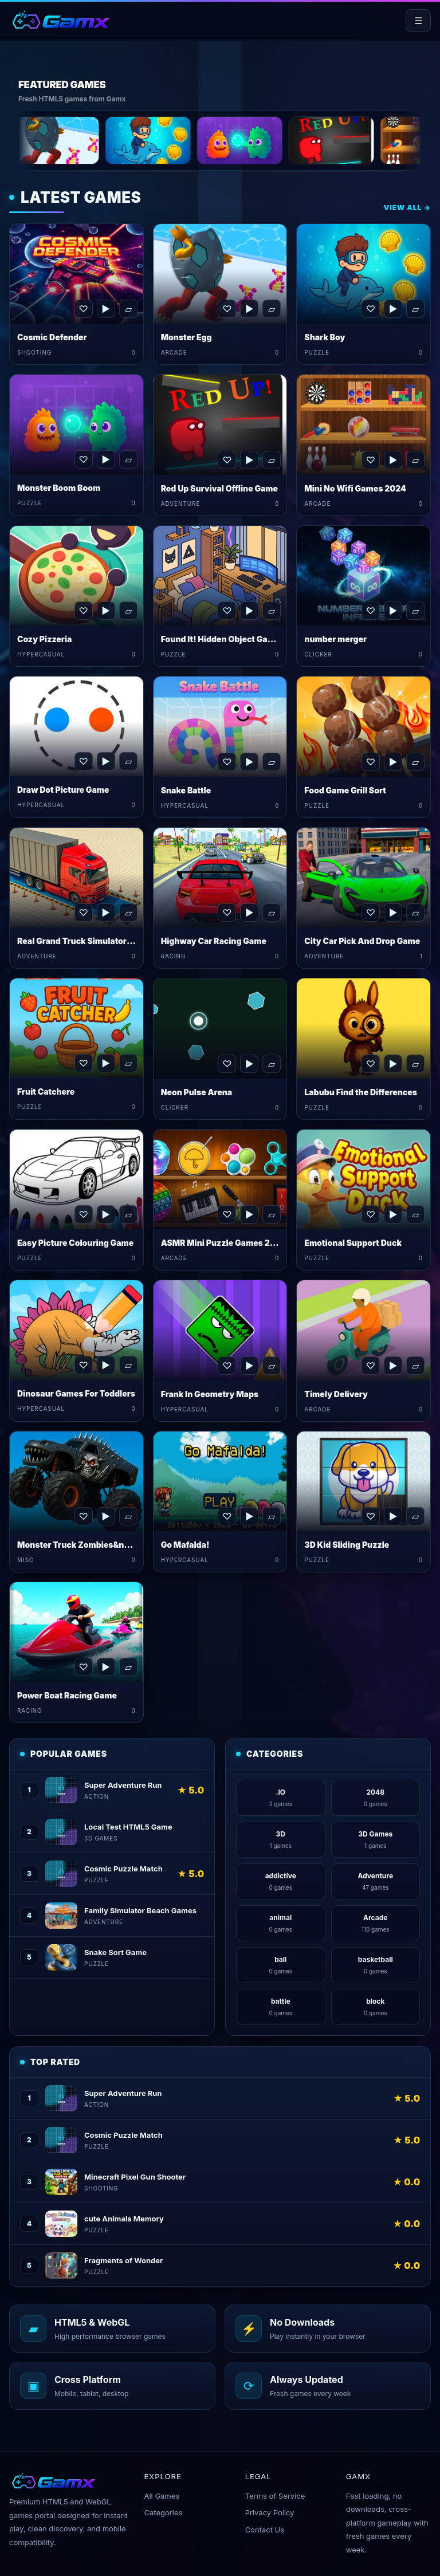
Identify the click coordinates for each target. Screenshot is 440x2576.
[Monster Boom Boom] (274, 140)
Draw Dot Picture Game (63, 790)
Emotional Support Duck (353, 1243)
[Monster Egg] (90, 140)
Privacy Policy (269, 2512)
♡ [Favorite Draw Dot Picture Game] (83, 761)
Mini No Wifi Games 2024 (355, 488)
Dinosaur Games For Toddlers (76, 1393)
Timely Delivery (336, 1394)
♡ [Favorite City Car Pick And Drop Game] (370, 912)
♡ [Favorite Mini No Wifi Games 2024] (370, 460)
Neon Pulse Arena (197, 1092)
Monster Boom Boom (58, 488)
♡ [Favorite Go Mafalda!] (226, 1516)
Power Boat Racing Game (67, 1695)
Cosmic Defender (52, 337)
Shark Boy (324, 337)
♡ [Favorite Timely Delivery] (370, 1365)
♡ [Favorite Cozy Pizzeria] (83, 610)
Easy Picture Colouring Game (75, 1243)
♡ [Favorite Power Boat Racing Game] (83, 1667)
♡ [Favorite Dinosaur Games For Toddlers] (83, 1365)
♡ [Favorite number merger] (370, 610)
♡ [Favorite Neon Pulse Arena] (226, 1063)
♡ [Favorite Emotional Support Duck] (370, 1214)
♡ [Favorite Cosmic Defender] (83, 308)
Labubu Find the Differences (360, 1092)
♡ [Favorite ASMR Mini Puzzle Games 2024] (226, 1214)
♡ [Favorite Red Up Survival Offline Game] (226, 460)
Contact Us (264, 2529)
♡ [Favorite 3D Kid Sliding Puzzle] (370, 1516)
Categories (163, 2512)
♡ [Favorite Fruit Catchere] (83, 1063)
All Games (161, 2495)
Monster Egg (186, 337)
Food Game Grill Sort (345, 790)
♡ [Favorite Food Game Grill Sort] (370, 762)
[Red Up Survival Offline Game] (365, 140)
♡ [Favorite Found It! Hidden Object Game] (226, 610)
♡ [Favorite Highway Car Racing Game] (226, 912)
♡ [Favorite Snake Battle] (226, 762)
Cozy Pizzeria (44, 639)
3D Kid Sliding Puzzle (346, 1544)
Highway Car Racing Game (213, 941)
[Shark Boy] (182, 140)
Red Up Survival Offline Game (219, 488)
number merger (335, 639)
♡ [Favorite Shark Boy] (370, 308)
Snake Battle (186, 790)
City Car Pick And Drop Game (362, 941)
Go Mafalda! (185, 1544)
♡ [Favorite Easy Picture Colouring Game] (83, 1214)
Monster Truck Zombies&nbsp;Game (91, 1544)
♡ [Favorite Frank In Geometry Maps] (226, 1365)
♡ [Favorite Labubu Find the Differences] (370, 1063)
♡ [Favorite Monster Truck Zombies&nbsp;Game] (83, 1516)
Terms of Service (275, 2495)
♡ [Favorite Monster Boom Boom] (83, 459)
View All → (407, 207)
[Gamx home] (60, 21)
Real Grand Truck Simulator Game (84, 941)
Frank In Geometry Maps (210, 1394)
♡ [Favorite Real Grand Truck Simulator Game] (83, 912)
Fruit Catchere (45, 1091)
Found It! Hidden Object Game (220, 639)
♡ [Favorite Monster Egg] (226, 308)
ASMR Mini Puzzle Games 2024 (223, 1243)
